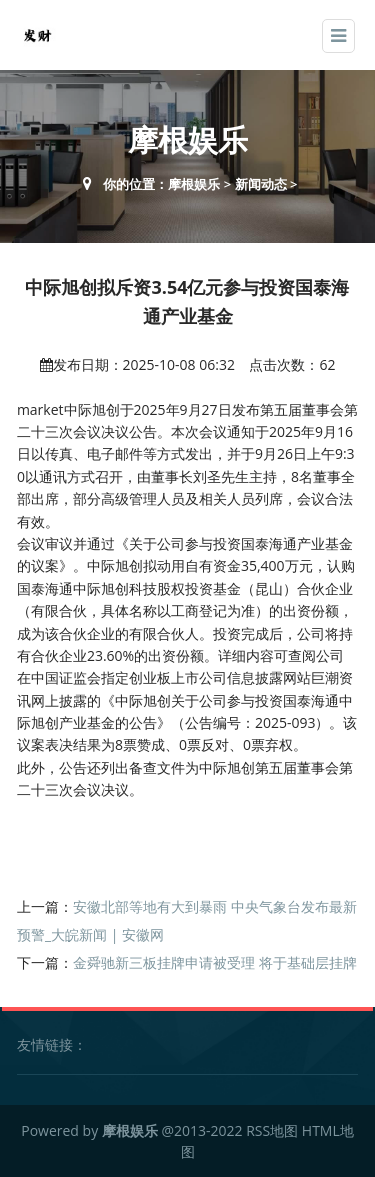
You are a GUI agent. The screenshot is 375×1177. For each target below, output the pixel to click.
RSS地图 (272, 1130)
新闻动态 (261, 184)
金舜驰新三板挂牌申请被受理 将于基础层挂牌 (215, 962)
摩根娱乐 (194, 184)
